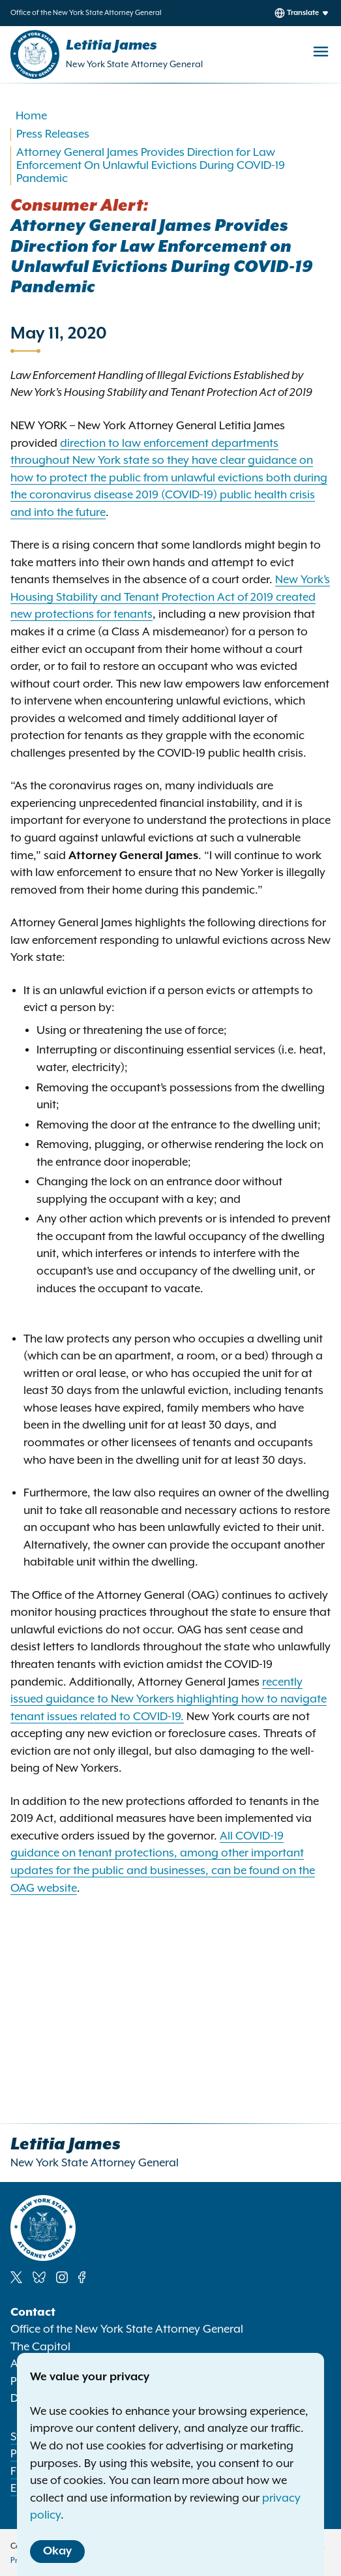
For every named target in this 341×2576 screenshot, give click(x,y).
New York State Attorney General (134, 64)
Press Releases (52, 134)
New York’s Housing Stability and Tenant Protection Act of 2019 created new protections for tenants (170, 597)
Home (31, 116)
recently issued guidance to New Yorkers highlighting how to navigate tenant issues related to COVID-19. (168, 1699)
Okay (57, 2551)
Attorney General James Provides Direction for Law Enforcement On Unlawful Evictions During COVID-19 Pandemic (150, 165)
